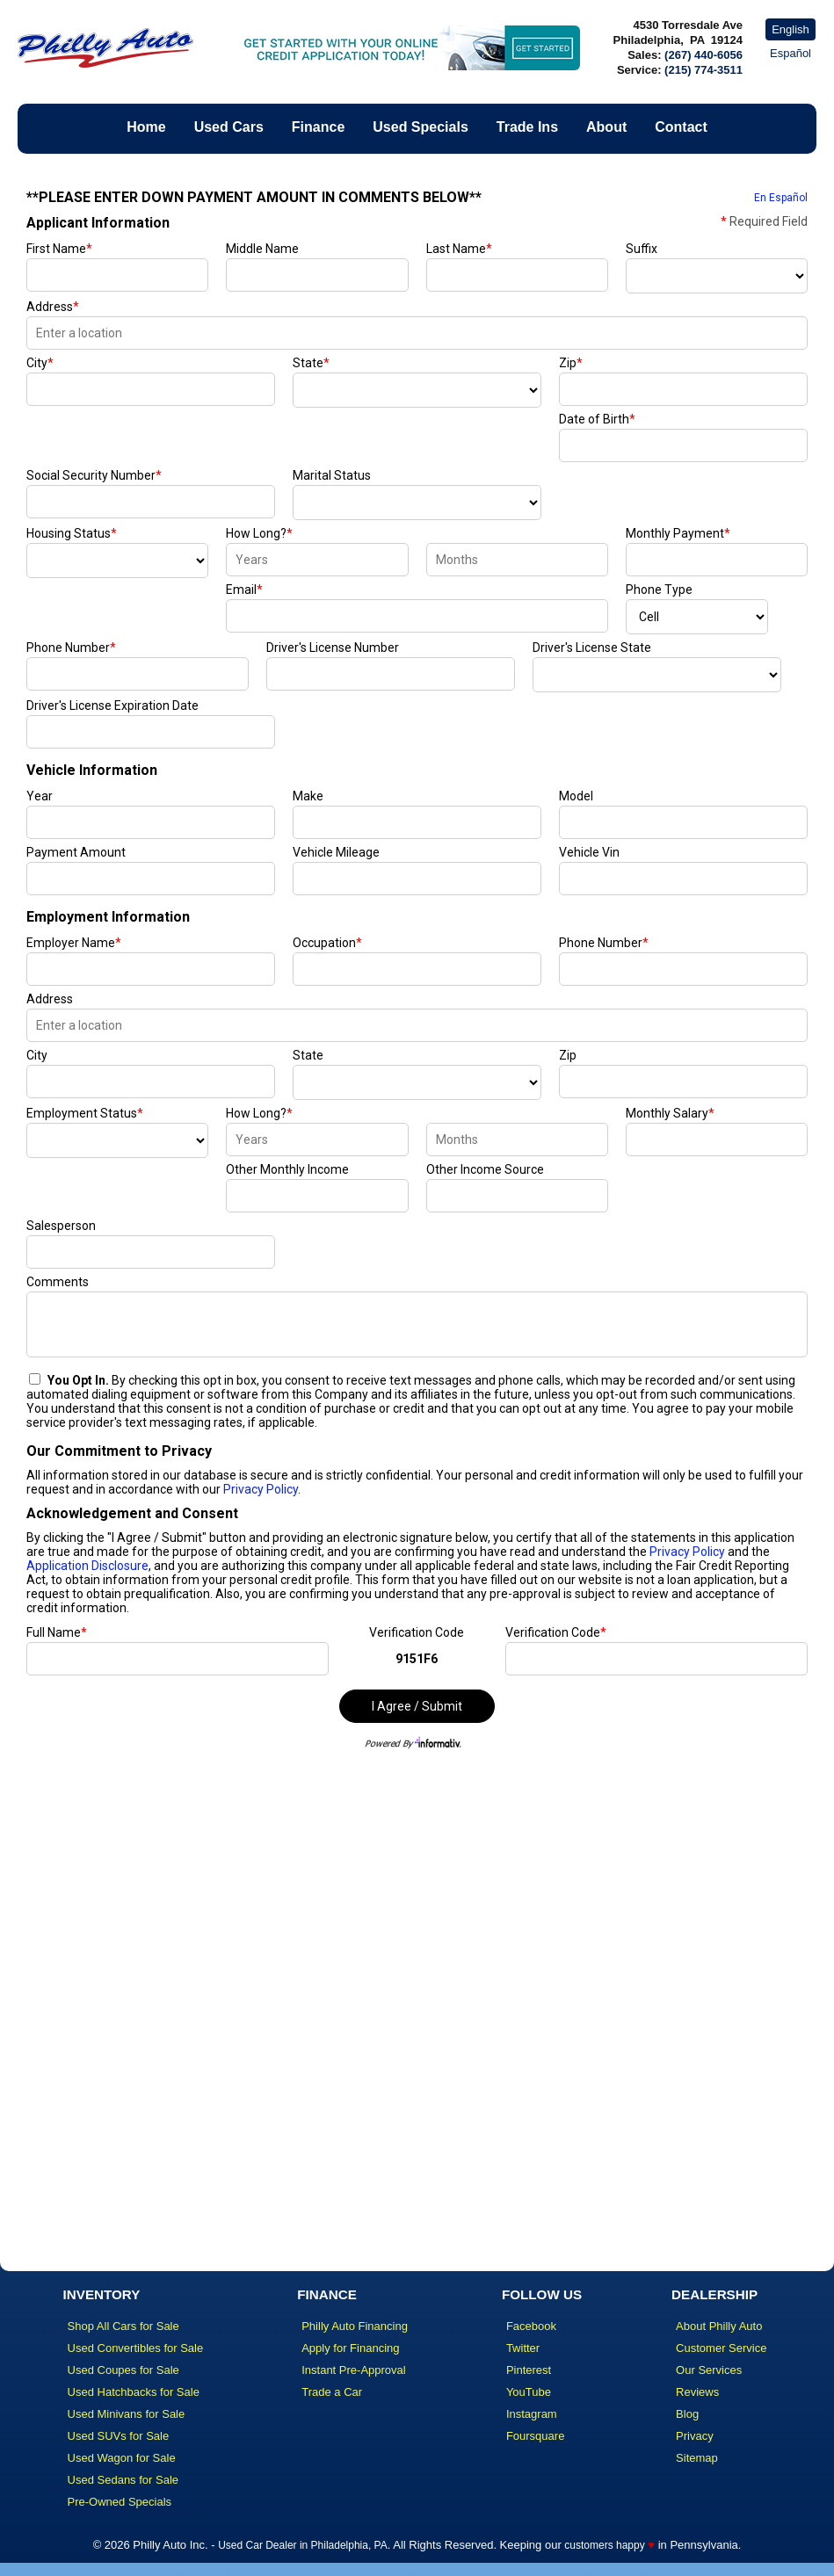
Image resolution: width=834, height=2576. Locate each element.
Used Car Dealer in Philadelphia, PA (303, 2545)
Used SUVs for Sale (119, 2435)
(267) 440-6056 (703, 55)
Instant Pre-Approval (353, 2370)
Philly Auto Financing (354, 2326)
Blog (687, 2413)
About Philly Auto (719, 2326)
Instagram (531, 2413)
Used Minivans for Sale (126, 2413)
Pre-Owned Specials (120, 2501)
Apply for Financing (350, 2348)
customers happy (604, 2545)
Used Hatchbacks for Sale (133, 2392)
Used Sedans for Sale (123, 2479)
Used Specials (420, 126)
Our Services (709, 2370)
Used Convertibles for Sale (136, 2348)
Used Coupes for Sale (123, 2370)
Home (146, 126)
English (790, 29)
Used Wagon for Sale (122, 2457)
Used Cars (229, 126)
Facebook (531, 2326)
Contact (681, 126)
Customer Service (721, 2348)
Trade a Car (331, 2392)
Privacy (695, 2435)
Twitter (523, 2348)
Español (790, 53)
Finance (318, 126)
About (606, 126)
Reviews (697, 2392)
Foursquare (535, 2435)
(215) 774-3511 (703, 69)
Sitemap (697, 2457)
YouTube (528, 2392)
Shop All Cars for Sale (123, 2326)
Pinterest (528, 2370)
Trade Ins (527, 126)
